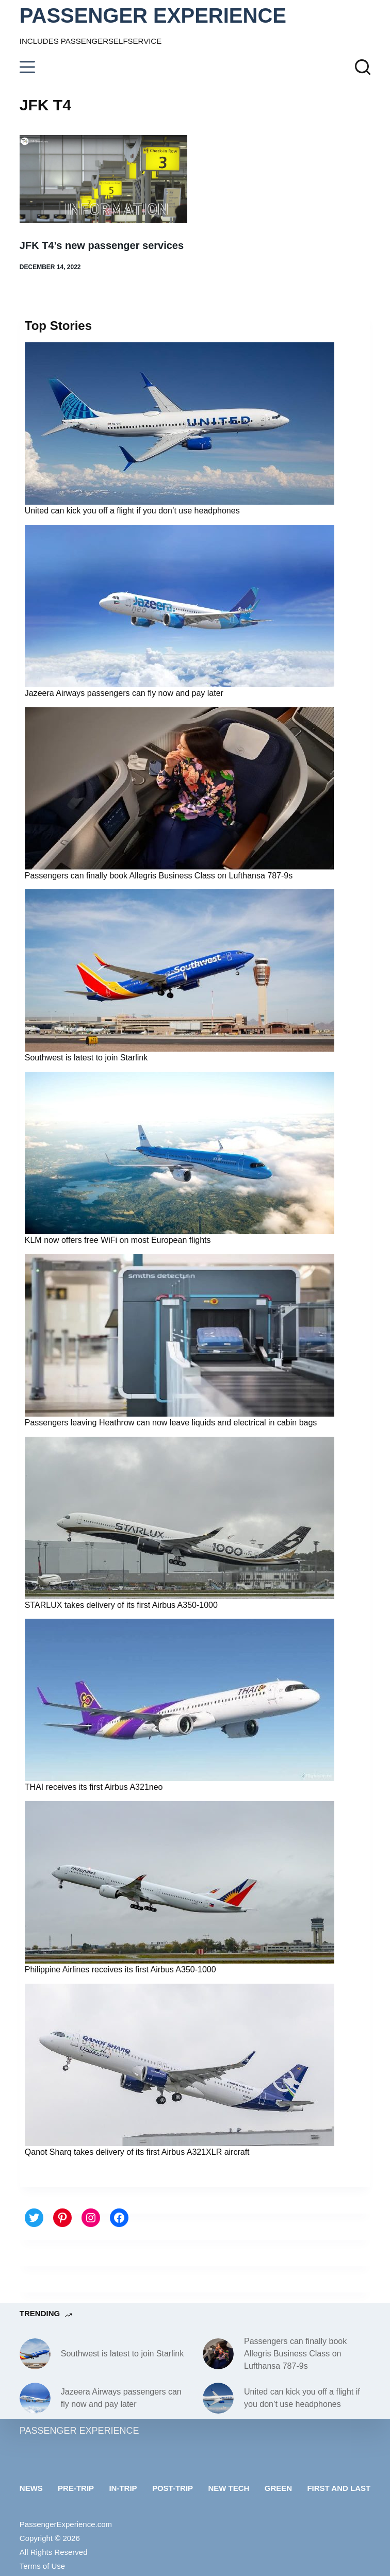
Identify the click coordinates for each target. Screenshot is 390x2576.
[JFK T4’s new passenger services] (103, 179)
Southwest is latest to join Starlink (86, 1057)
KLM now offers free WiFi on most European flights (118, 1240)
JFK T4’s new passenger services (102, 245)
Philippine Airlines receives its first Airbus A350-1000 (120, 1969)
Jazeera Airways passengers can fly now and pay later (124, 693)
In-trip (123, 2488)
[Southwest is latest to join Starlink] (35, 2353)
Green (278, 2488)
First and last (338, 2488)
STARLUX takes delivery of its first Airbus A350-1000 (121, 1605)
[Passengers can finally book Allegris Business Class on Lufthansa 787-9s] (218, 2353)
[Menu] (27, 67)
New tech (228, 2488)
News (31, 2488)
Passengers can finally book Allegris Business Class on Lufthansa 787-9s (159, 875)
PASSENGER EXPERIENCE (153, 15)
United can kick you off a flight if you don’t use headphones (132, 510)
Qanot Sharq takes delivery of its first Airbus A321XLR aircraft (137, 2152)
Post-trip (172, 2488)
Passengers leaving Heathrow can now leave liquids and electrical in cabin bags (171, 1422)
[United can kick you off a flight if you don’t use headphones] (218, 2398)
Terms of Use (42, 2566)
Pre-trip (76, 2488)
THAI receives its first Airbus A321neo (94, 1787)
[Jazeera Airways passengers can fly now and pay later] (35, 2398)
